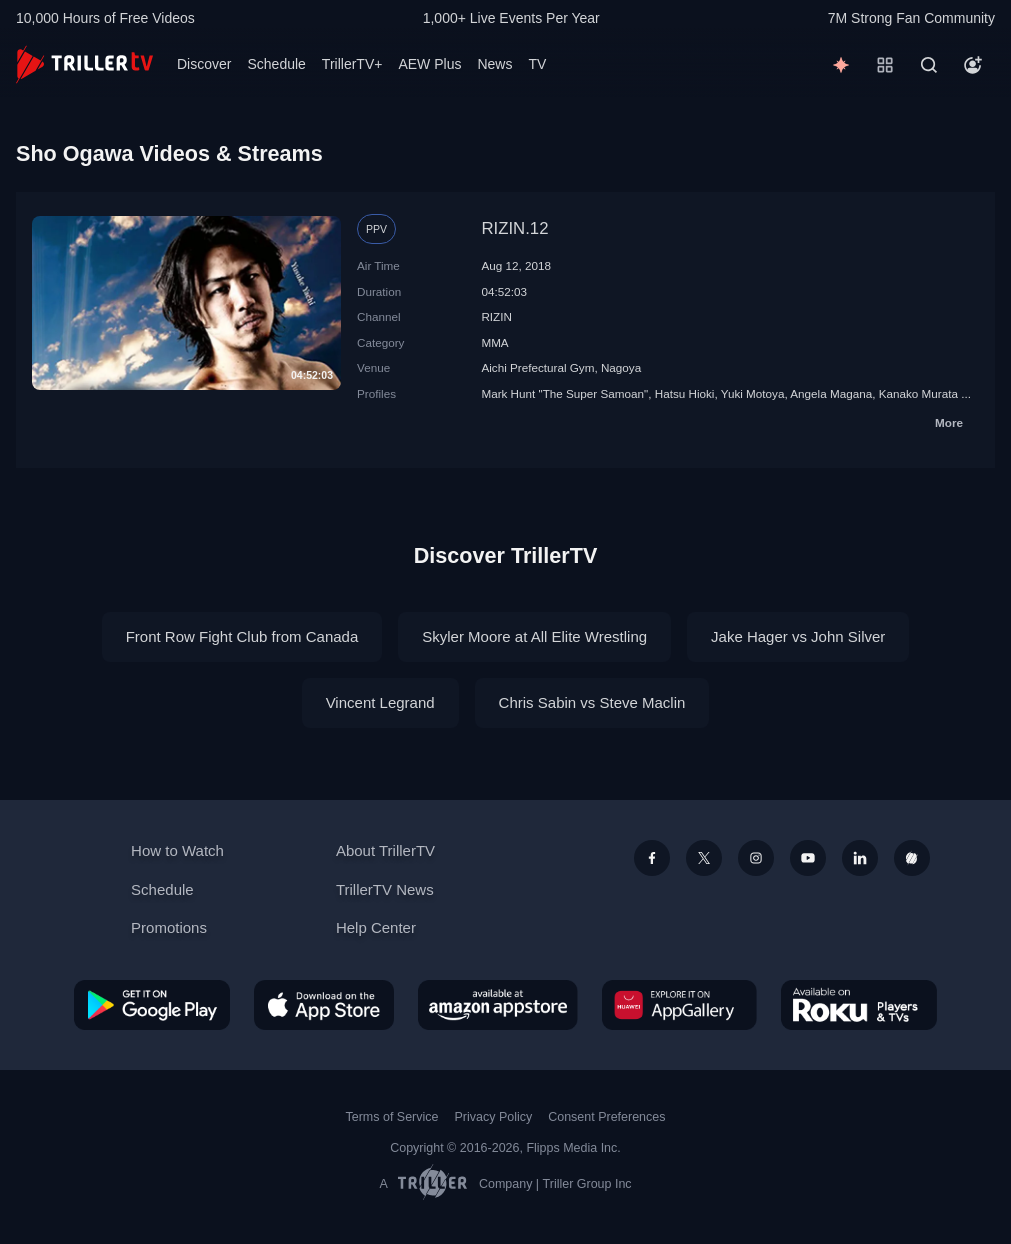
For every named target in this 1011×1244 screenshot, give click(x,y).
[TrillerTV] (84, 64)
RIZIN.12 (514, 228)
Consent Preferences (606, 1117)
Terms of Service (392, 1117)
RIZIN (496, 316)
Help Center (376, 927)
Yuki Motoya (753, 393)
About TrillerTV (385, 850)
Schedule (276, 64)
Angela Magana (831, 393)
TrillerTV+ (352, 64)
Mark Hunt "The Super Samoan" (564, 393)
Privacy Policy (493, 1117)
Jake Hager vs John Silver (798, 636)
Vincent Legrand (380, 702)
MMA (494, 342)
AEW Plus (429, 64)
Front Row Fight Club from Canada (242, 636)
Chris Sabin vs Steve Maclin (592, 702)
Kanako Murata (918, 393)
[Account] (973, 65)
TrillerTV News (385, 889)
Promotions (169, 927)
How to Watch (177, 850)
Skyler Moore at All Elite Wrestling (534, 636)
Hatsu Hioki (685, 393)
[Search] (929, 65)
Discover (204, 64)
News (494, 64)
